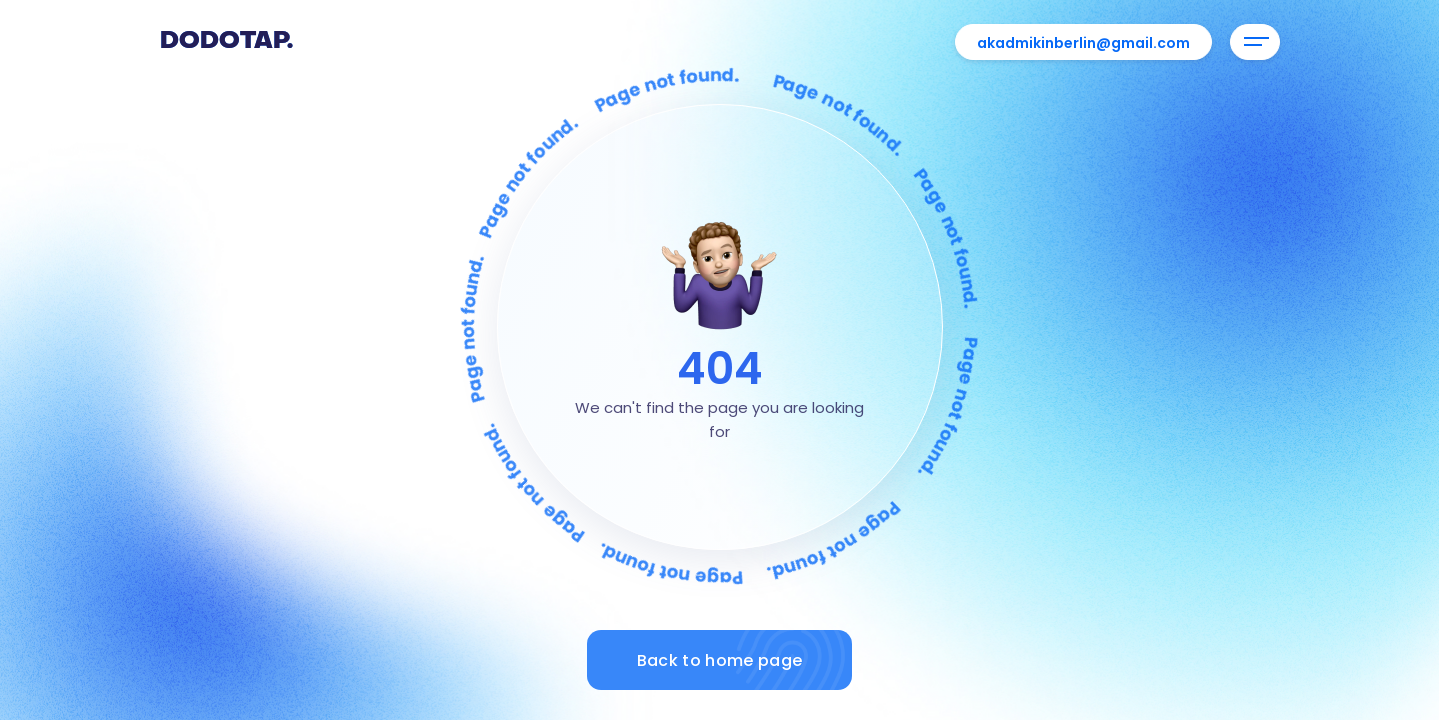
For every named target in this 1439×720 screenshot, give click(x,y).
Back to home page (744, 660)
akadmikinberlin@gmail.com (1083, 43)
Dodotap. (226, 42)
